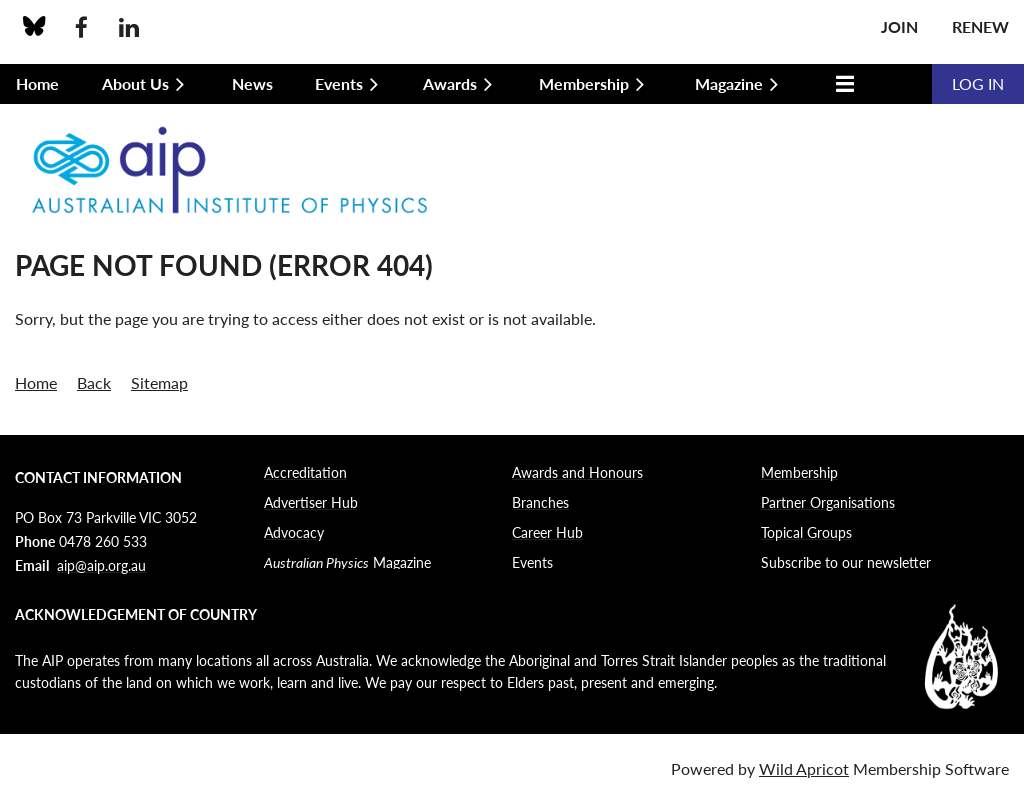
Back (94, 382)
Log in (978, 83)
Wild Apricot (804, 768)
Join (899, 26)
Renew (980, 26)
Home (36, 382)
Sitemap (159, 382)
